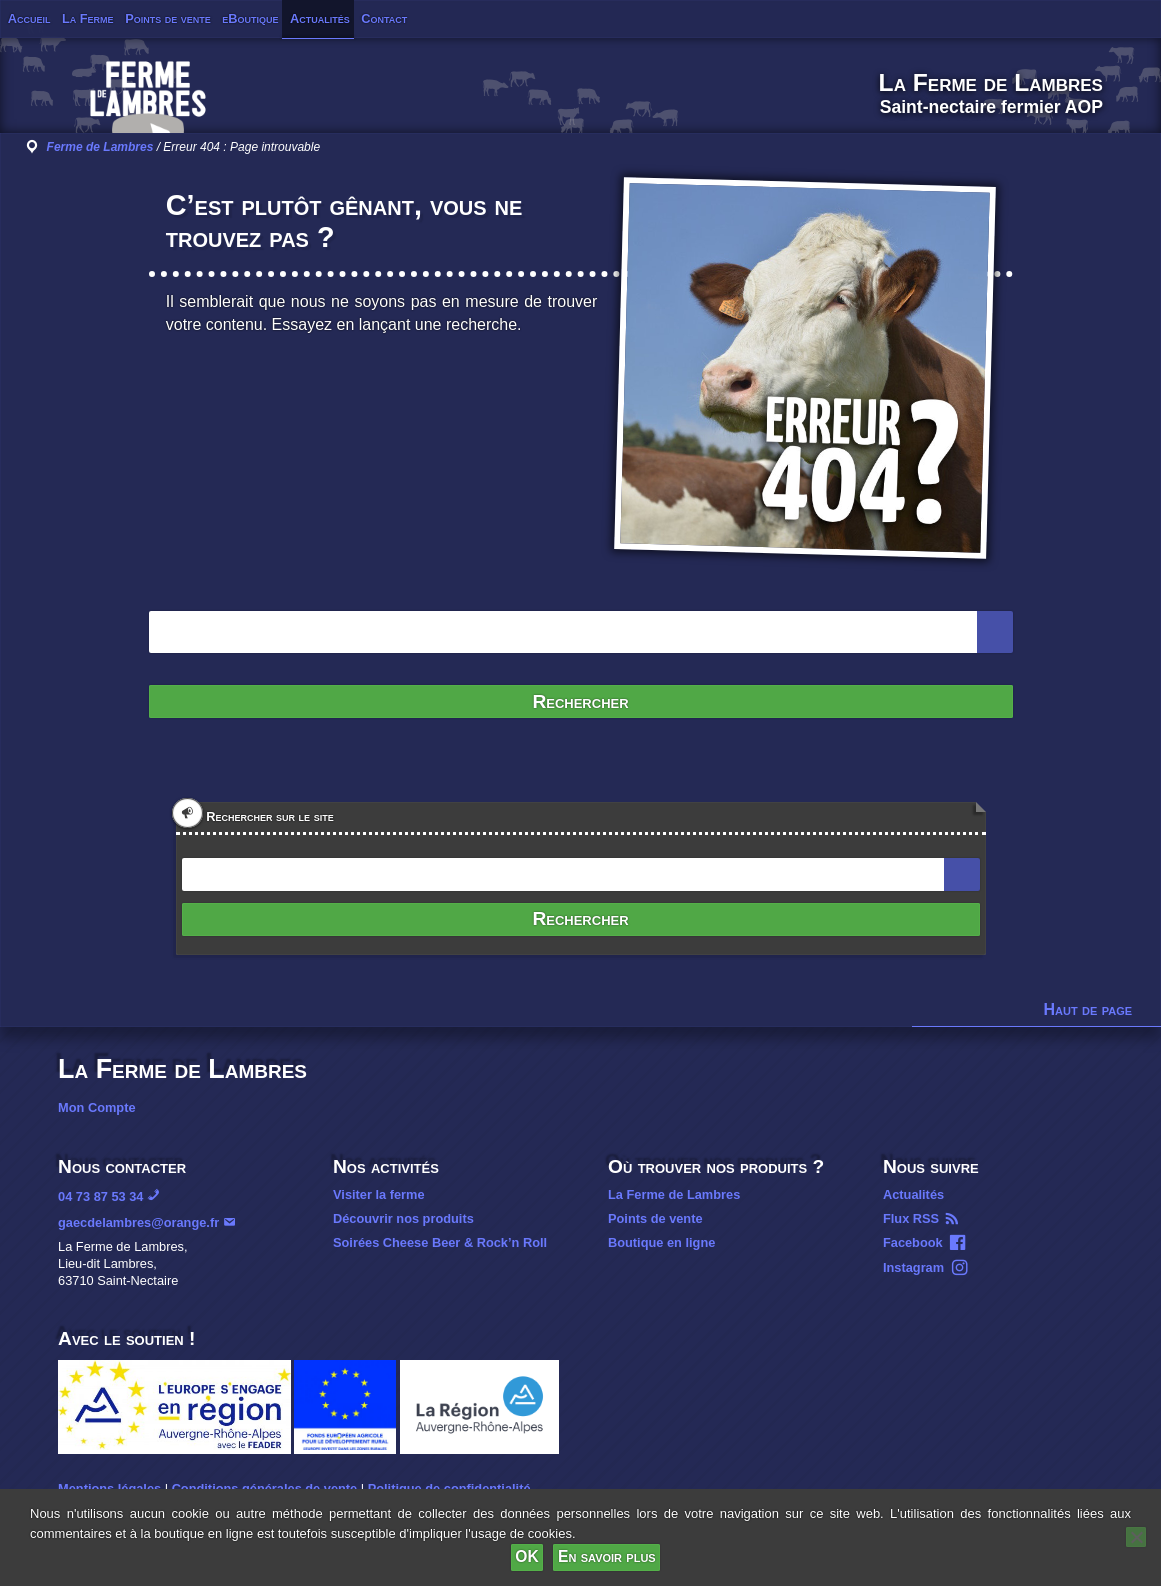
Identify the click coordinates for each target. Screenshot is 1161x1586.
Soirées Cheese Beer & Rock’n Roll (440, 1242)
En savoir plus (607, 1556)
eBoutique (250, 18)
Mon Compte (96, 1107)
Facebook (913, 1242)
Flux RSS (911, 1218)
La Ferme (88, 18)
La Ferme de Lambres (674, 1194)
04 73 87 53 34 (100, 1196)
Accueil (29, 18)
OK (526, 1556)
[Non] (1136, 1537)
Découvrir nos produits (403, 1218)
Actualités (320, 18)
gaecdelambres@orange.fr (138, 1222)
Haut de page (1088, 1009)
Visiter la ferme (379, 1194)
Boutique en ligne (661, 1242)
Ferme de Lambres (100, 147)
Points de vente (168, 18)
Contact (384, 18)
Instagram (913, 1267)
